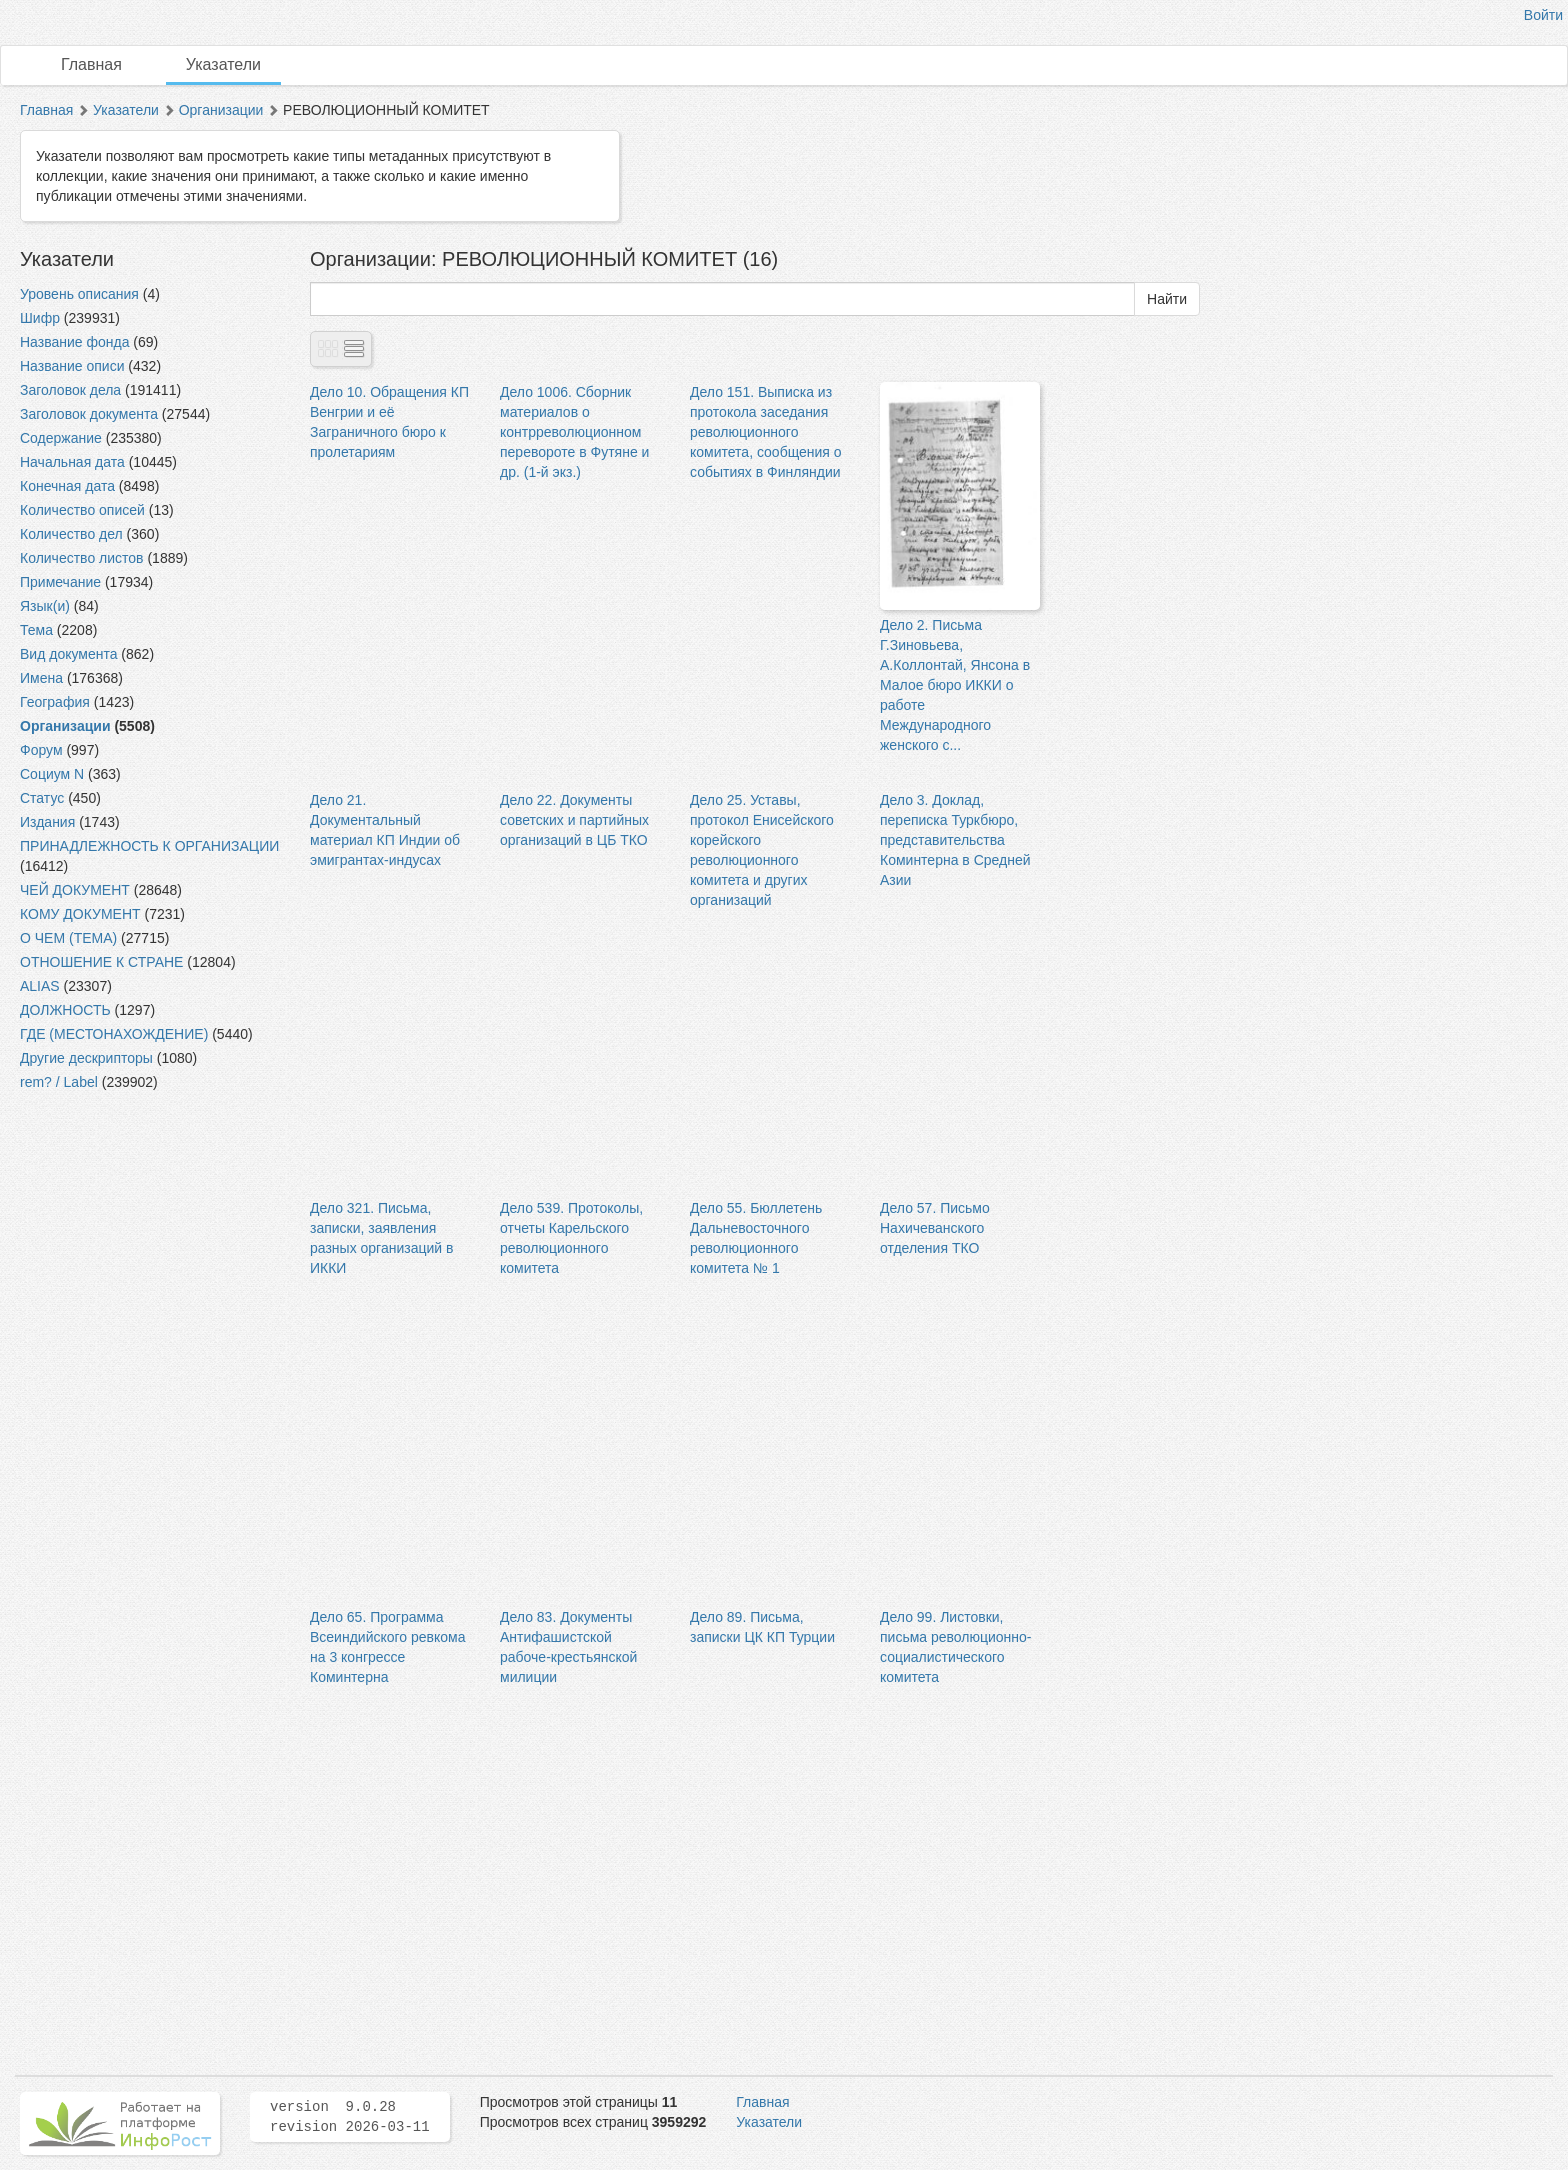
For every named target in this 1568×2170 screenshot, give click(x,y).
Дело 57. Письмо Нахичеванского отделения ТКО (935, 1228)
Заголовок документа (89, 414)
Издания (47, 822)
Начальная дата (72, 462)
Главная (91, 64)
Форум (41, 750)
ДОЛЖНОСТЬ (65, 1010)
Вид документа (68, 654)
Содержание (61, 438)
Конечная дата (67, 486)
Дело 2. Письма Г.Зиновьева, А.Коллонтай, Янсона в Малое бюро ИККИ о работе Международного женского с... (955, 685)
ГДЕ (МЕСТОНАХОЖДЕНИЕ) (114, 1034)
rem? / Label (59, 1082)
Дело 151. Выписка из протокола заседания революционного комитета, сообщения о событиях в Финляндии (766, 432)
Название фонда (74, 342)
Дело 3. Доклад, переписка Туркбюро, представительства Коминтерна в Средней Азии (955, 840)
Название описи (72, 366)
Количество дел (71, 534)
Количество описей (82, 510)
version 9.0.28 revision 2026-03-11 (350, 2117)
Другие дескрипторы (86, 1058)
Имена (41, 678)
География (55, 702)
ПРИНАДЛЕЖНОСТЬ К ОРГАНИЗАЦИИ (149, 846)
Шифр (40, 318)
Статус (42, 798)
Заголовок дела (70, 390)
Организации (221, 110)
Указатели (223, 64)
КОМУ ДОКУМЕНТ (80, 914)
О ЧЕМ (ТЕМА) (68, 938)
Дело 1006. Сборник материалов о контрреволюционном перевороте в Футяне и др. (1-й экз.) (574, 432)
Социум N (52, 774)
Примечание (60, 582)
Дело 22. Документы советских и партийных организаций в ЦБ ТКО (574, 820)
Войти (1543, 15)
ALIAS (40, 986)
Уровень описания (79, 294)
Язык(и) (45, 606)
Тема (36, 630)
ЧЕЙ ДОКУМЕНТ (75, 890)
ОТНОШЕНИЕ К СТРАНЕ (101, 962)
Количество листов (82, 558)
